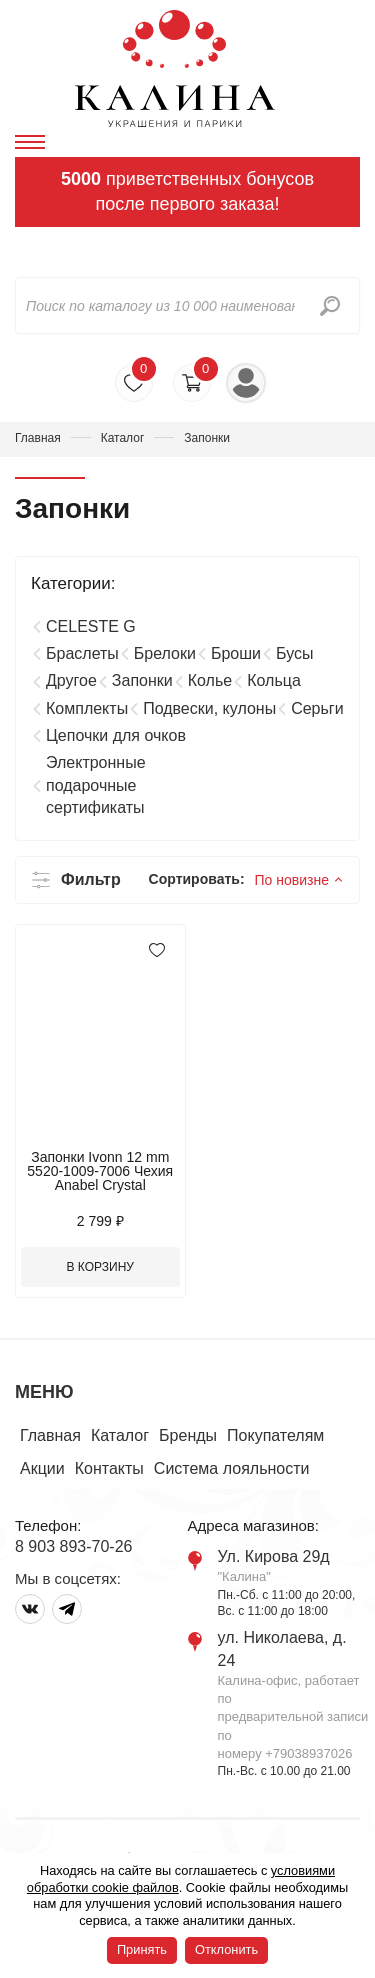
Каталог (123, 438)
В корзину (100, 1267)
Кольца (274, 680)
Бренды (188, 1435)
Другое (71, 680)
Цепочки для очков (116, 735)
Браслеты (82, 653)
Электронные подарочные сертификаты (96, 785)
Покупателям (275, 1435)
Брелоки (165, 653)
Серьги (317, 708)
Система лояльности (232, 1468)
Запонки (142, 680)
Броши (236, 653)
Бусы (294, 653)
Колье (210, 680)
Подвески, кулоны (209, 708)
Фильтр (91, 879)
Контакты (109, 1468)
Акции (42, 1468)
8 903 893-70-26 (73, 1546)
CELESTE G (91, 626)
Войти (246, 383)
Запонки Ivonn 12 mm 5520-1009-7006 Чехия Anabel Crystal (100, 1171)
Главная (38, 438)
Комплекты (87, 708)
